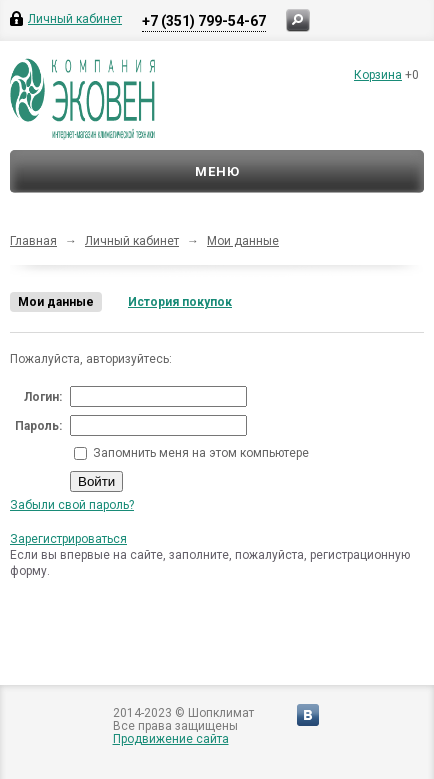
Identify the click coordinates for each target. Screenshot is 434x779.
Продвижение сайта (171, 739)
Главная (33, 241)
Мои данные (243, 241)
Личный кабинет (132, 241)
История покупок (180, 302)
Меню (217, 171)
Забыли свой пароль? (72, 505)
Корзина (378, 75)
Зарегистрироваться (68, 539)
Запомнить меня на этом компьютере (199, 453)
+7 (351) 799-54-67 (204, 21)
